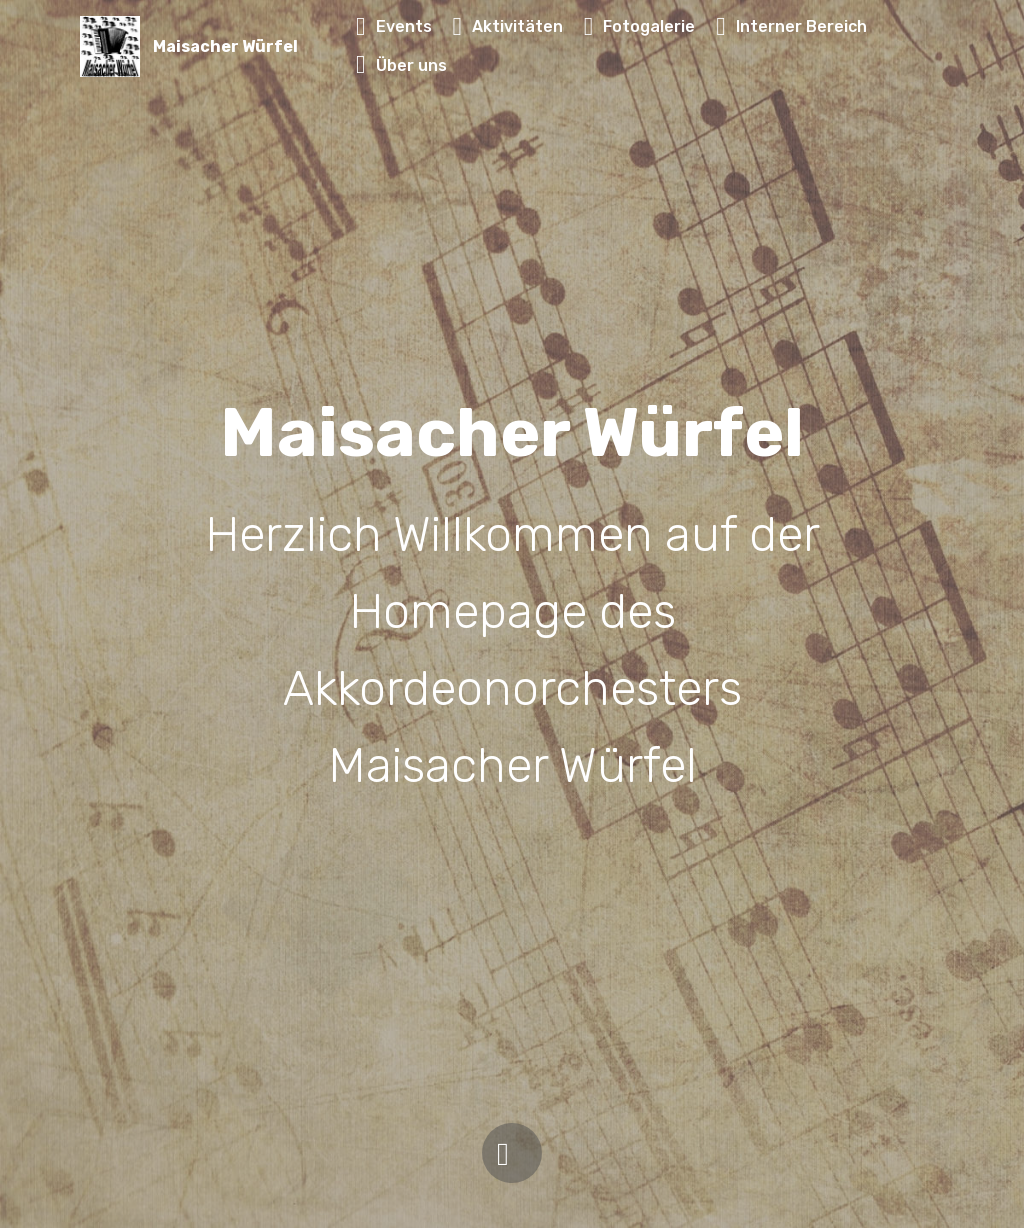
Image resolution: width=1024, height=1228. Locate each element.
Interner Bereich (791, 26)
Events (394, 26)
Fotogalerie (640, 26)
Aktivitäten (507, 26)
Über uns (401, 65)
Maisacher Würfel (225, 46)
